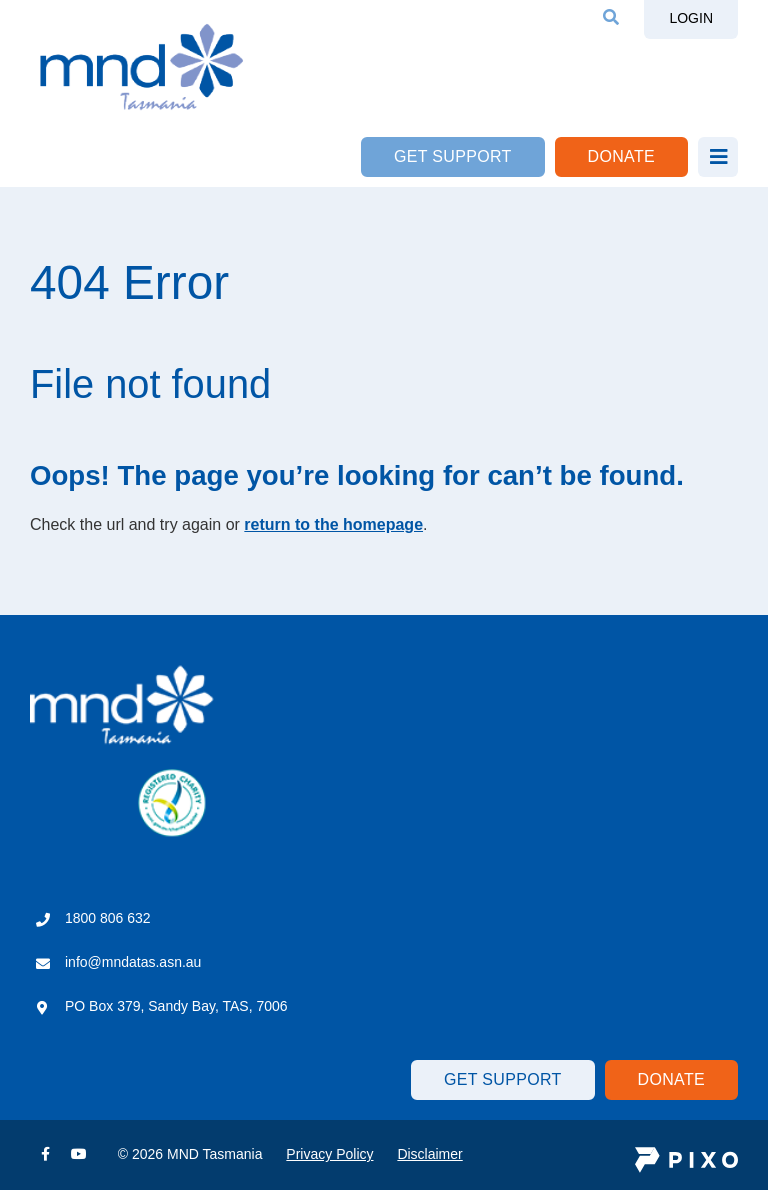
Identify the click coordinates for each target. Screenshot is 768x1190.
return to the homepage (333, 524)
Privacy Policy (329, 1154)
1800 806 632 (108, 918)
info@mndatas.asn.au (133, 962)
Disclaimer (429, 1154)
